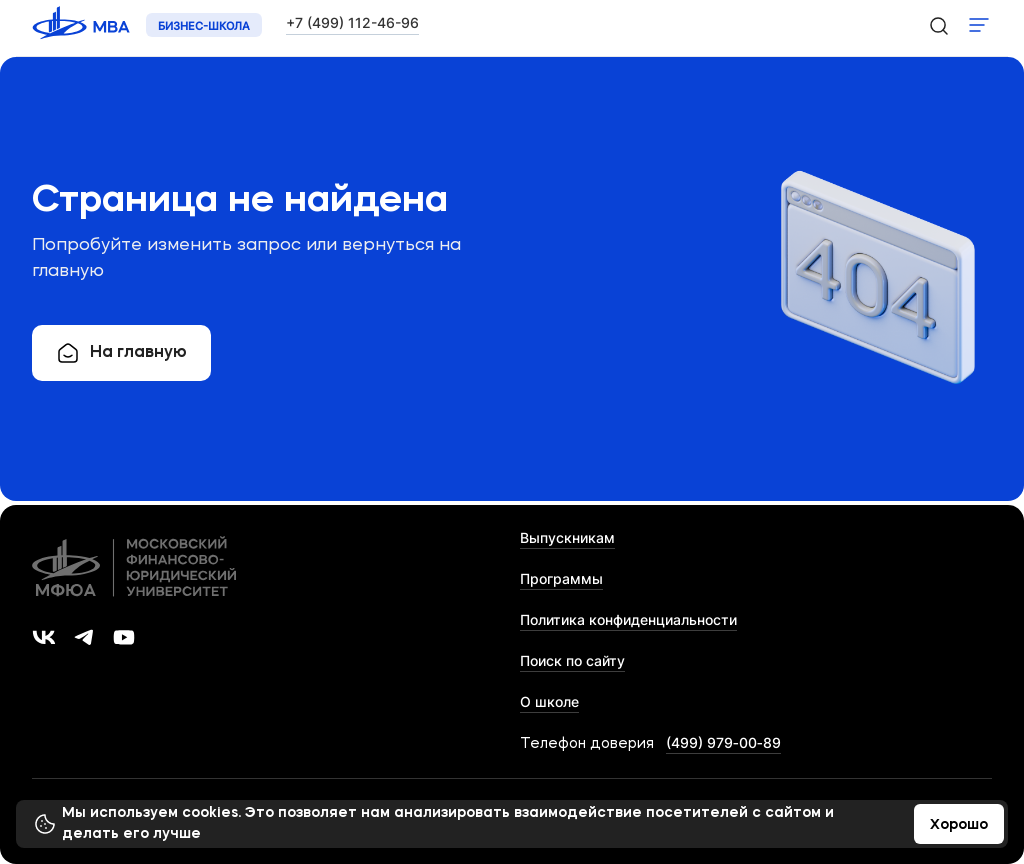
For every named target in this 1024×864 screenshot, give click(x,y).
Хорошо (959, 825)
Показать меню (979, 25)
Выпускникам (567, 537)
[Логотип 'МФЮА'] (83, 25)
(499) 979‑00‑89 (723, 742)
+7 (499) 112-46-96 (352, 22)
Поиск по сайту (572, 660)
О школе (549, 701)
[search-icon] (938, 25)
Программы (561, 578)
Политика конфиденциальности (628, 619)
